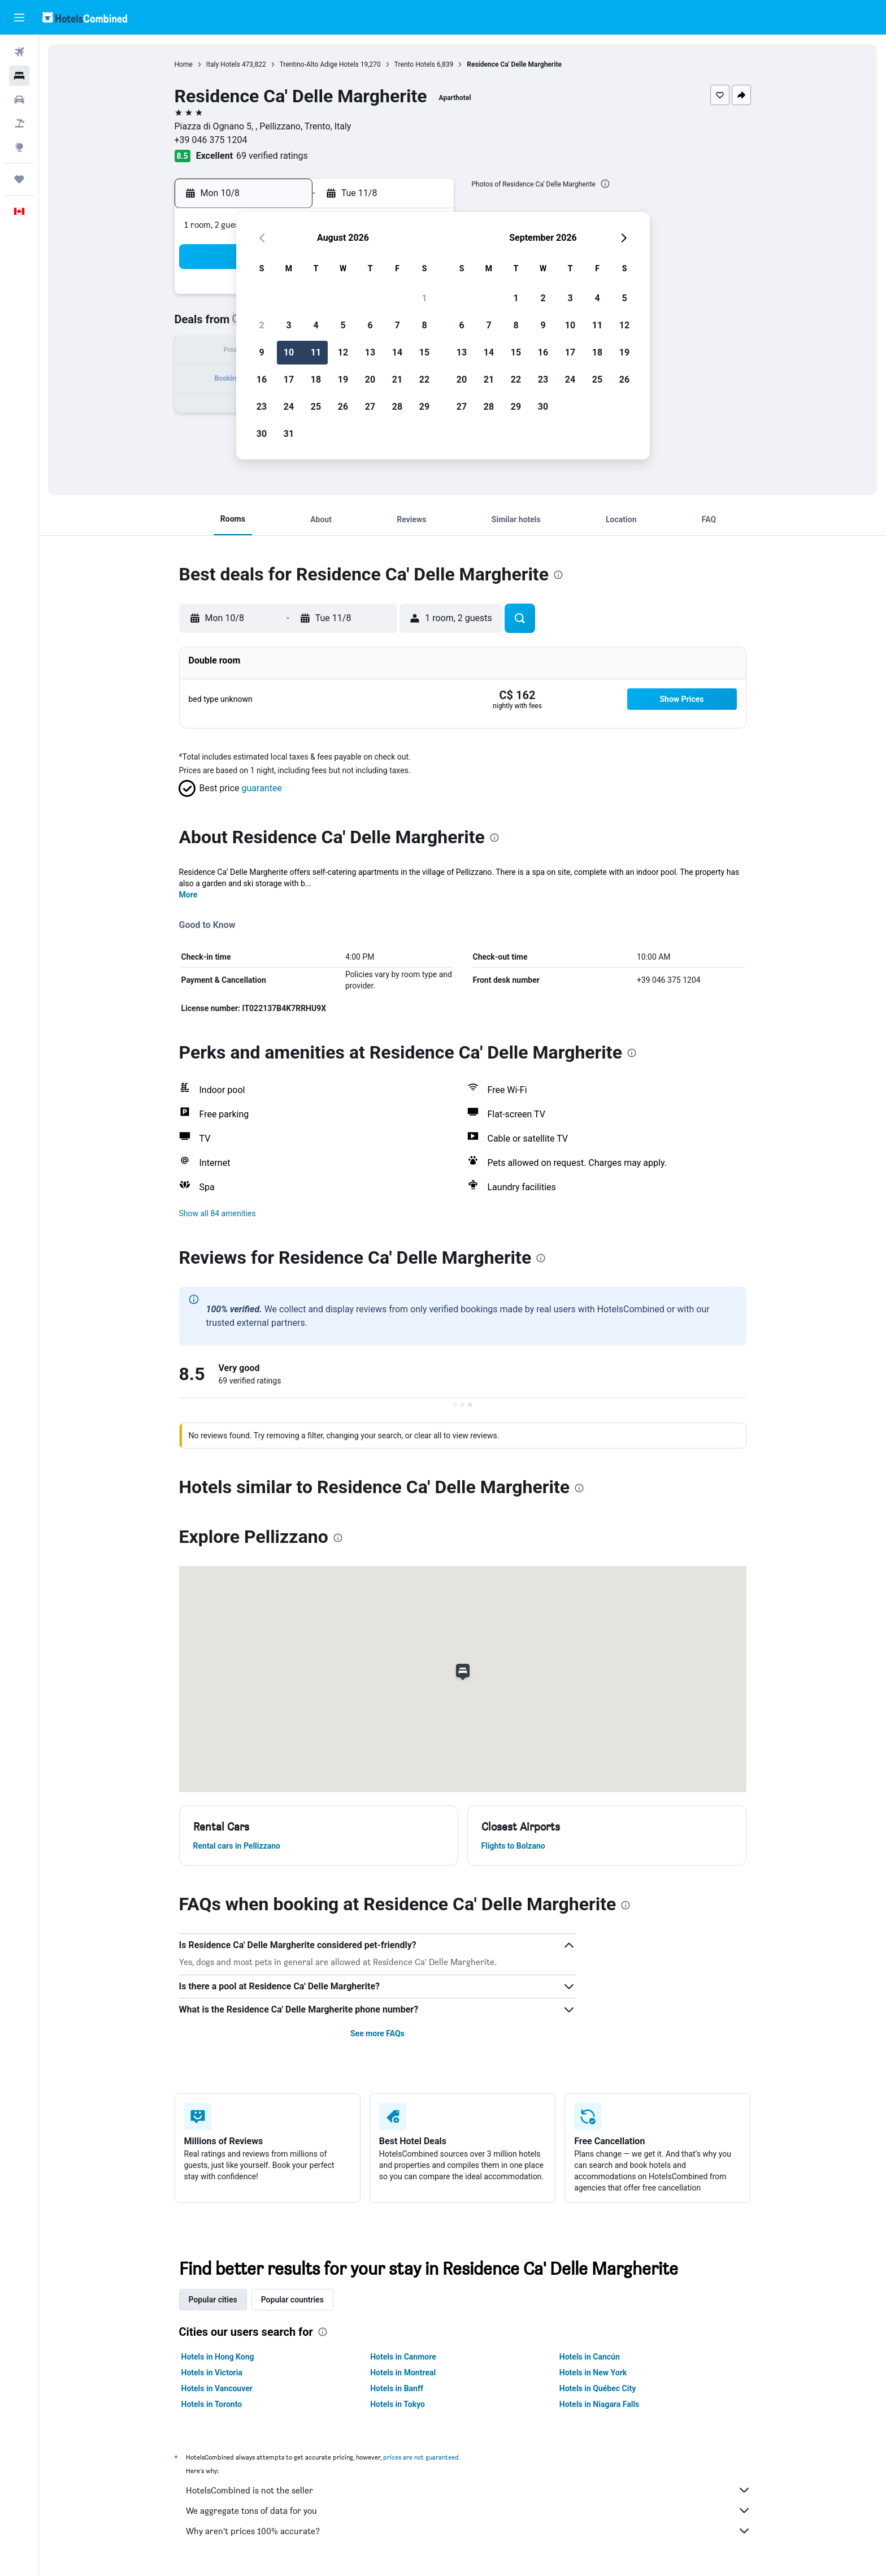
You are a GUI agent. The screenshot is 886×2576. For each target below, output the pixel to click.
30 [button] (262, 433)
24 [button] (289, 406)
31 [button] (289, 433)
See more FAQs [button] (377, 2033)
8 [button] (424, 325)
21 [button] (397, 379)
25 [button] (316, 406)
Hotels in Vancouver (217, 2388)
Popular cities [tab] (213, 2299)
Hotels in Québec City (597, 2388)
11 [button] (316, 352)
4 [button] (315, 325)
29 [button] (424, 406)
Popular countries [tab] (292, 2299)
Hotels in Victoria (211, 2372)
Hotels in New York (593, 2372)
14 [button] (397, 352)
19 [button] (343, 379)
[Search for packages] (19, 123)
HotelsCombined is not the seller (468, 2490)
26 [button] (343, 406)
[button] (19, 17)
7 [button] (396, 325)
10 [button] (289, 352)
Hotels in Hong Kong (217, 2356)
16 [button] (262, 379)
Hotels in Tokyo (397, 2404)
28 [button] (397, 406)
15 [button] (424, 352)
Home (184, 64)
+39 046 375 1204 (211, 140)
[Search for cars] (19, 99)
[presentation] (605, 184)
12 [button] (343, 352)
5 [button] (342, 325)
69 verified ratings (272, 155)
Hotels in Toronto (211, 2404)
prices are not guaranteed (421, 2457)
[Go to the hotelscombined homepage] (85, 17)
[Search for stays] (19, 75)
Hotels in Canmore (403, 2356)
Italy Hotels (223, 64)
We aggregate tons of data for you (468, 2510)
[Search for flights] (19, 52)
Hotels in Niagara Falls (599, 2404)
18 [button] (316, 379)
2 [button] (261, 325)
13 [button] (370, 352)
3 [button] (288, 325)
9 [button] (261, 352)
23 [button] (262, 406)
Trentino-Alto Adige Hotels (319, 64)
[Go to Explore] (19, 147)
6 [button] (369, 325)
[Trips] (19, 179)
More (188, 894)
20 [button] (370, 379)
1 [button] (424, 298)
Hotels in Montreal (403, 2372)
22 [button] (424, 379)
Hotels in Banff (396, 2388)
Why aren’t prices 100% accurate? (468, 2531)
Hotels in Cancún (589, 2356)
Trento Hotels (414, 64)
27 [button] (370, 406)
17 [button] (289, 379)
